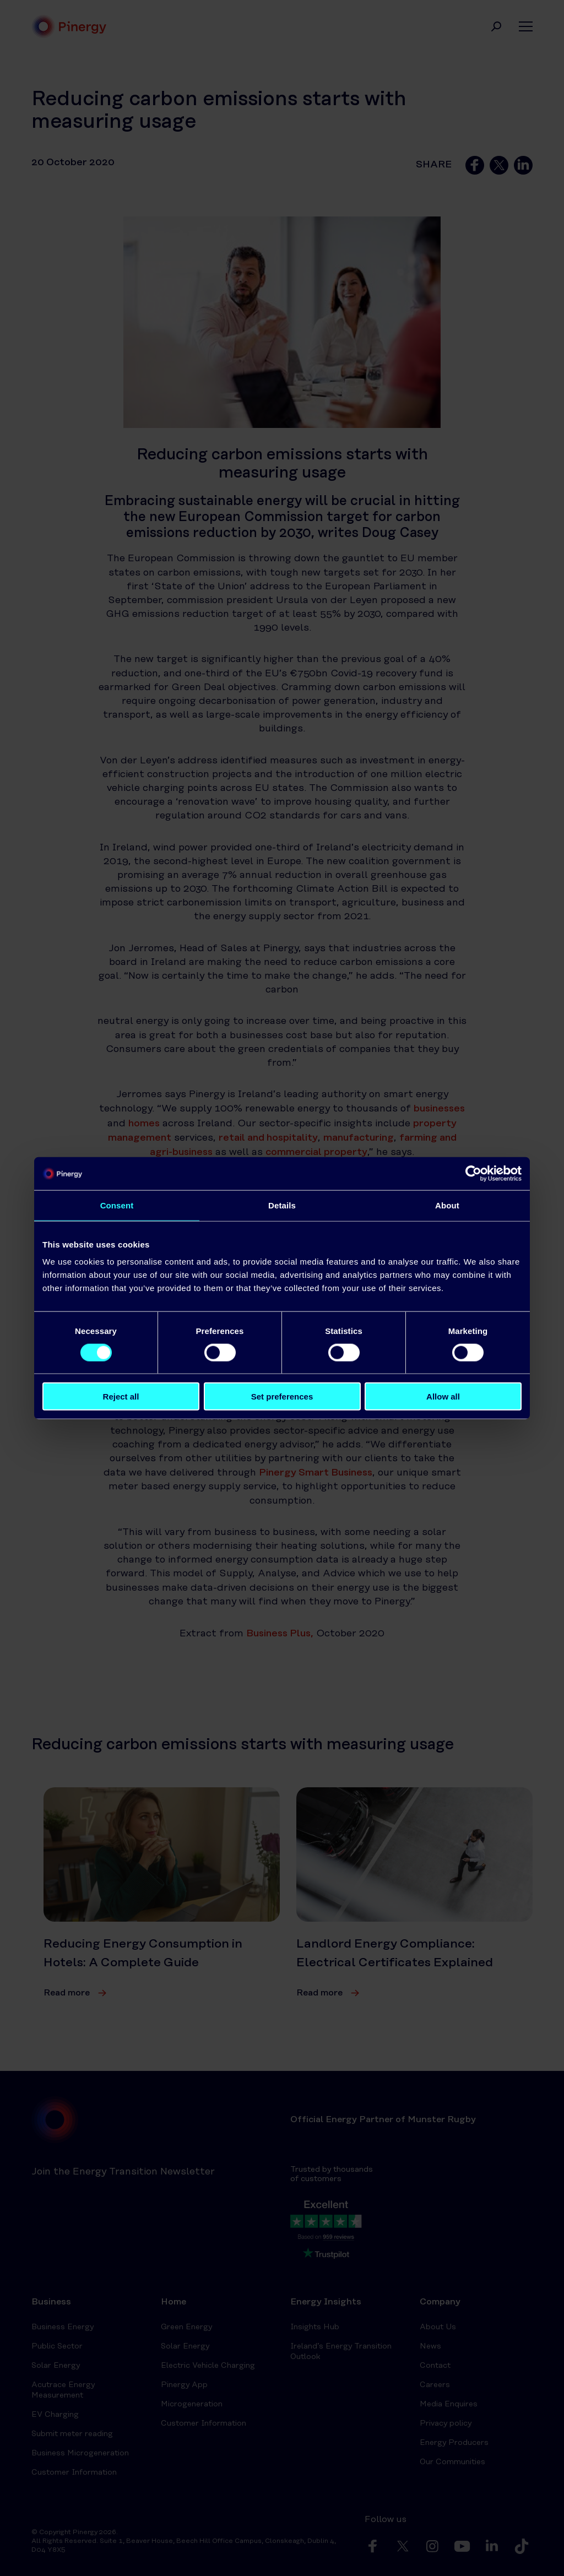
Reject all (121, 1396)
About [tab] (447, 1205)
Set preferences (282, 1396)
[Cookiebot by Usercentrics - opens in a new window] (473, 1173)
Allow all (443, 1396)
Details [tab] (282, 1205)
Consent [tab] (117, 1205)
